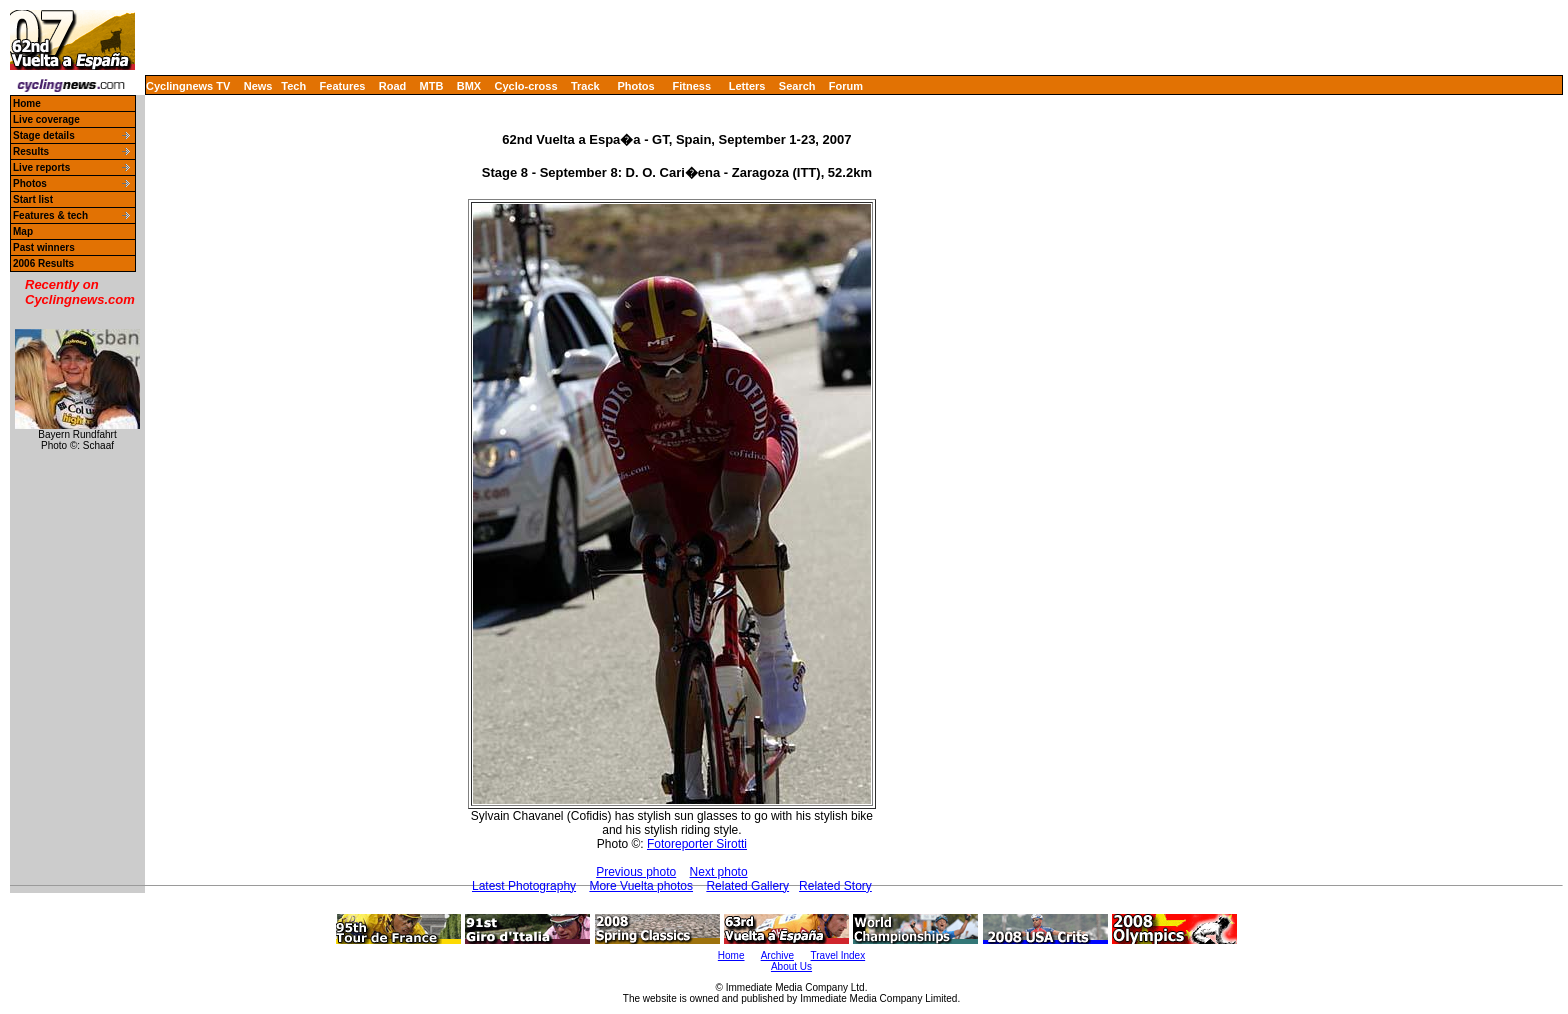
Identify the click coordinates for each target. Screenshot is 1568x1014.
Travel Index (838, 955)
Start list (33, 199)
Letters (747, 86)
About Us (791, 966)
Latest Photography (524, 886)
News (258, 86)
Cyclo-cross (526, 86)
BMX (469, 86)
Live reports (41, 167)
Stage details (44, 135)
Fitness (691, 86)
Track (585, 86)
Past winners (44, 247)
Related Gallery (747, 886)
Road (393, 86)
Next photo (719, 872)
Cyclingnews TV (188, 86)
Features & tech (50, 215)
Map (23, 231)
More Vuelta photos (641, 886)
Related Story (835, 886)
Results (31, 151)
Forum (846, 86)
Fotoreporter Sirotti (697, 844)
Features (343, 86)
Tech (293, 86)
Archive (777, 955)
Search (797, 86)
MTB (432, 86)
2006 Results (43, 263)
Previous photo (636, 872)
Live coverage (46, 119)
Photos (635, 86)
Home (27, 103)
